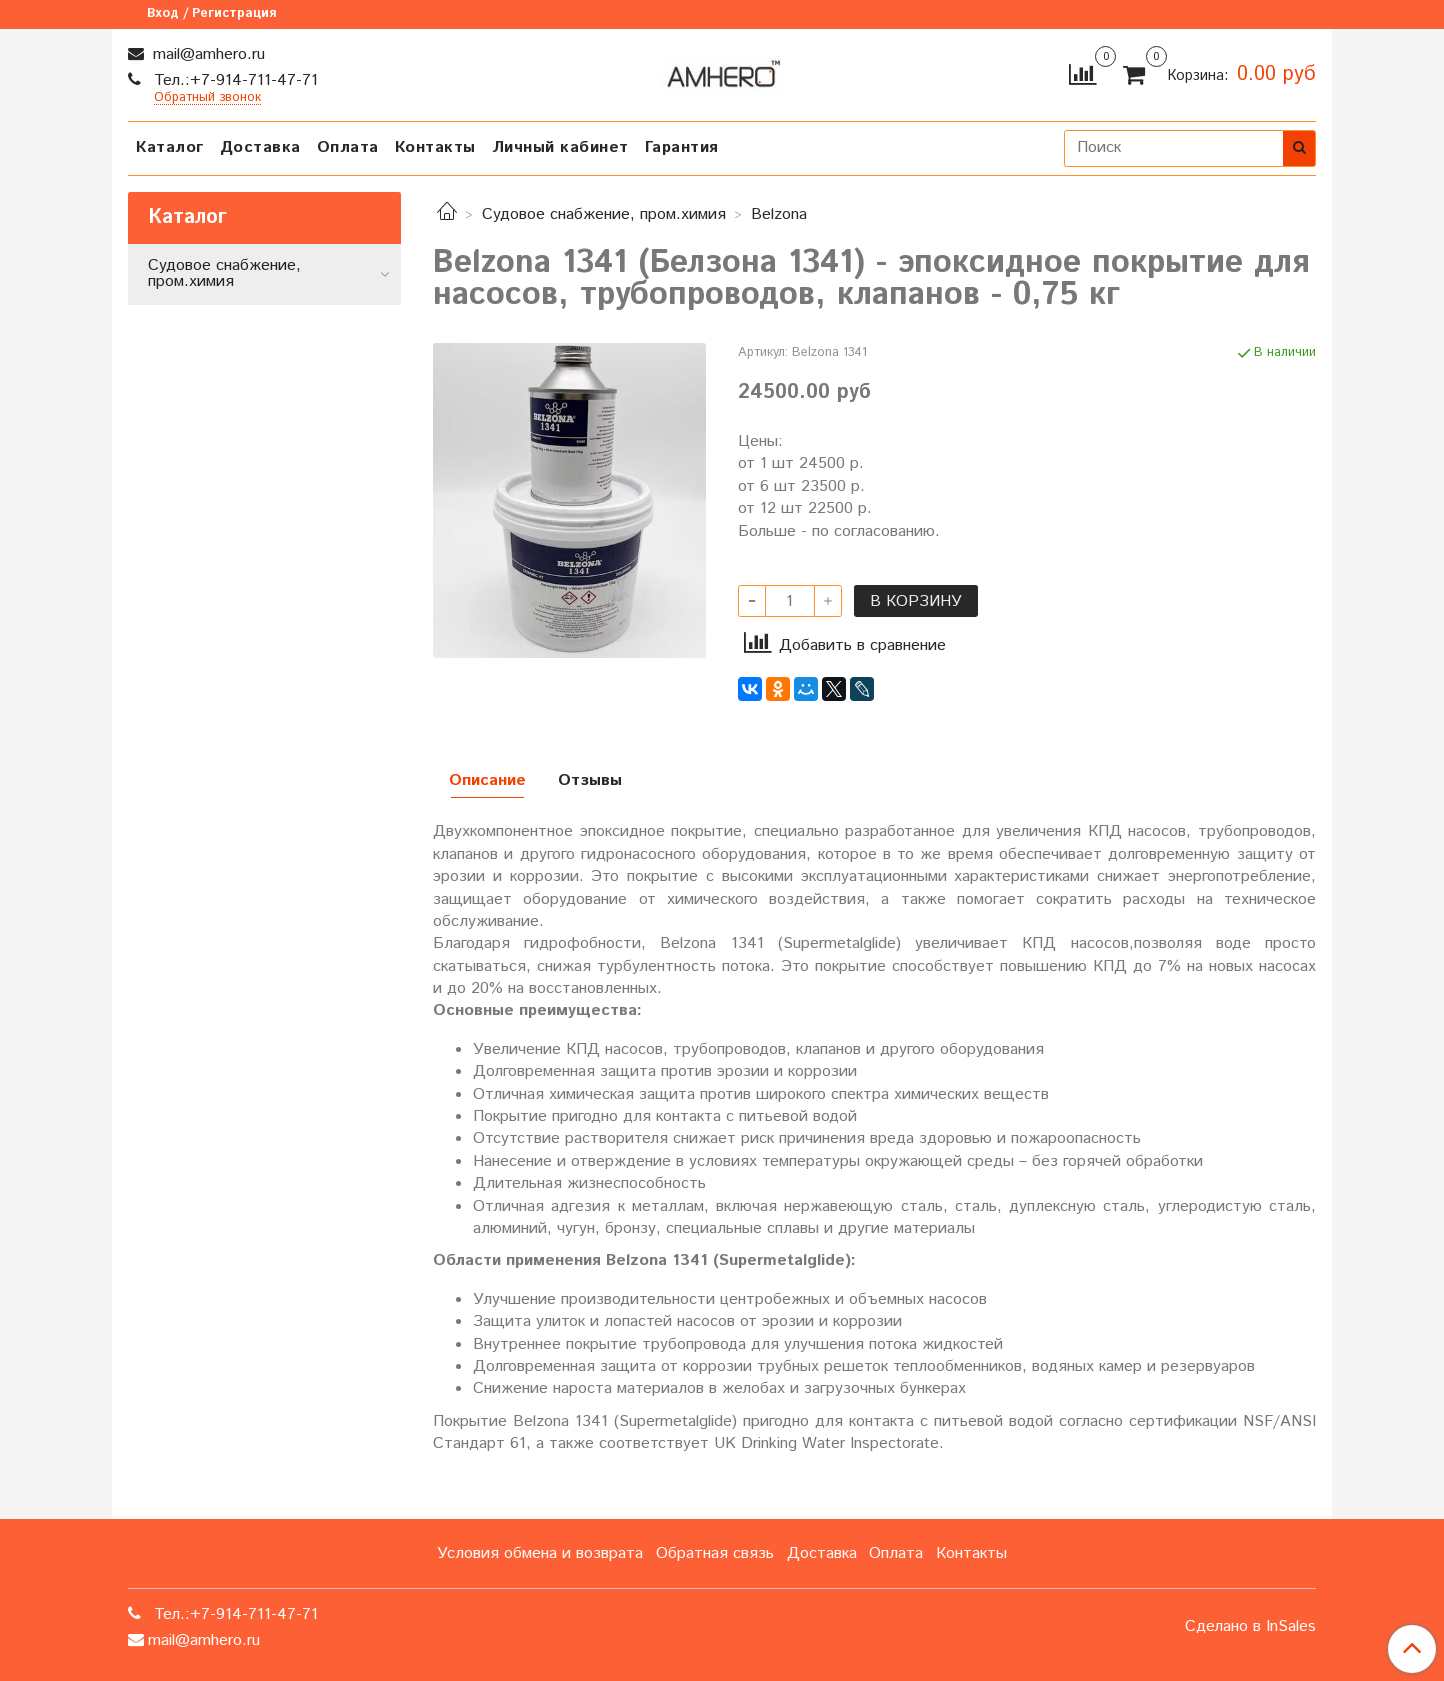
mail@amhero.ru (206, 54)
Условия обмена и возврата (540, 1553)
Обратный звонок (207, 98)
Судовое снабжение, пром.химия (604, 214)
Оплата (348, 147)
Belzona (779, 214)
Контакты (435, 147)
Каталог (170, 147)
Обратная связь (715, 1553)
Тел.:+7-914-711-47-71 (233, 80)
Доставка (260, 147)
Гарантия (682, 147)
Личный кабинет (560, 147)
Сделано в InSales (1250, 1627)
